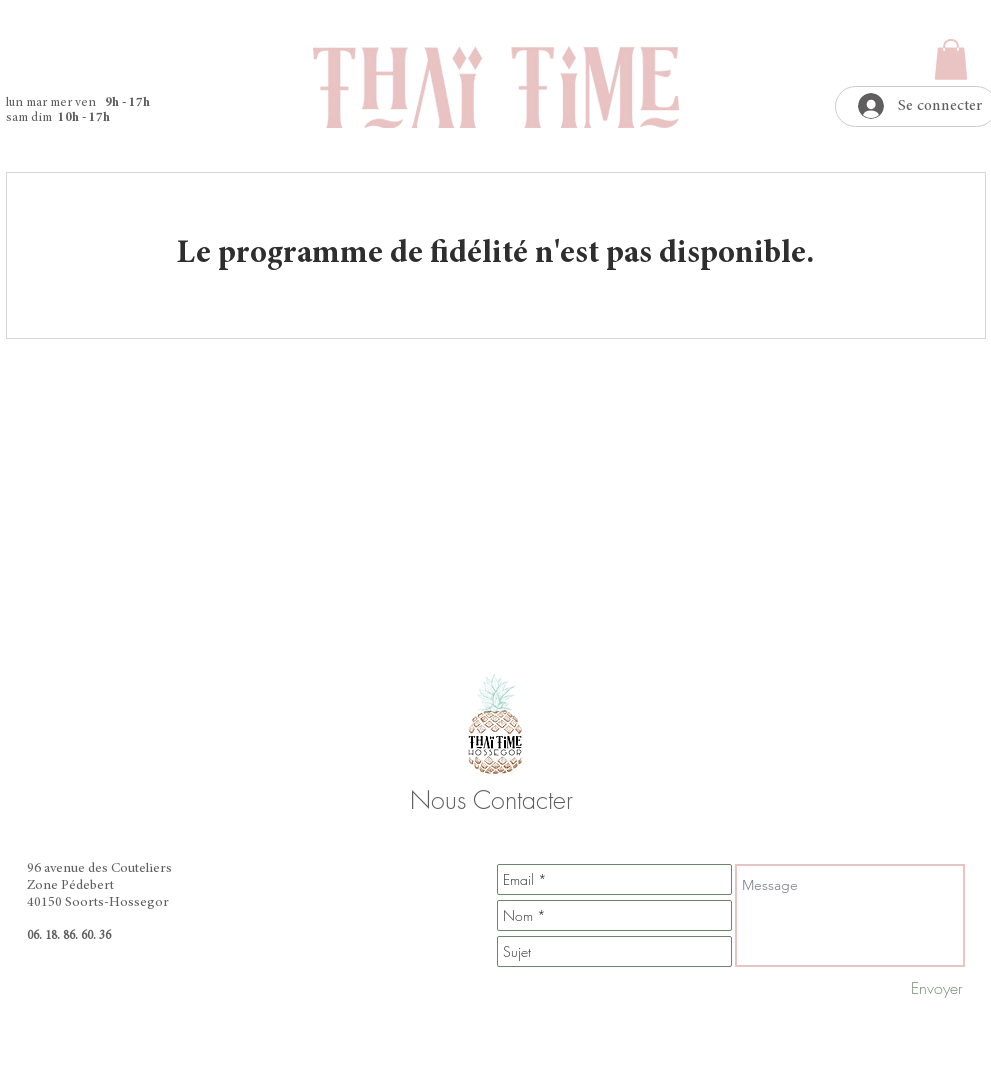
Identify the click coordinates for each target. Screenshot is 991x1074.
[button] (951, 59)
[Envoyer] (936, 988)
